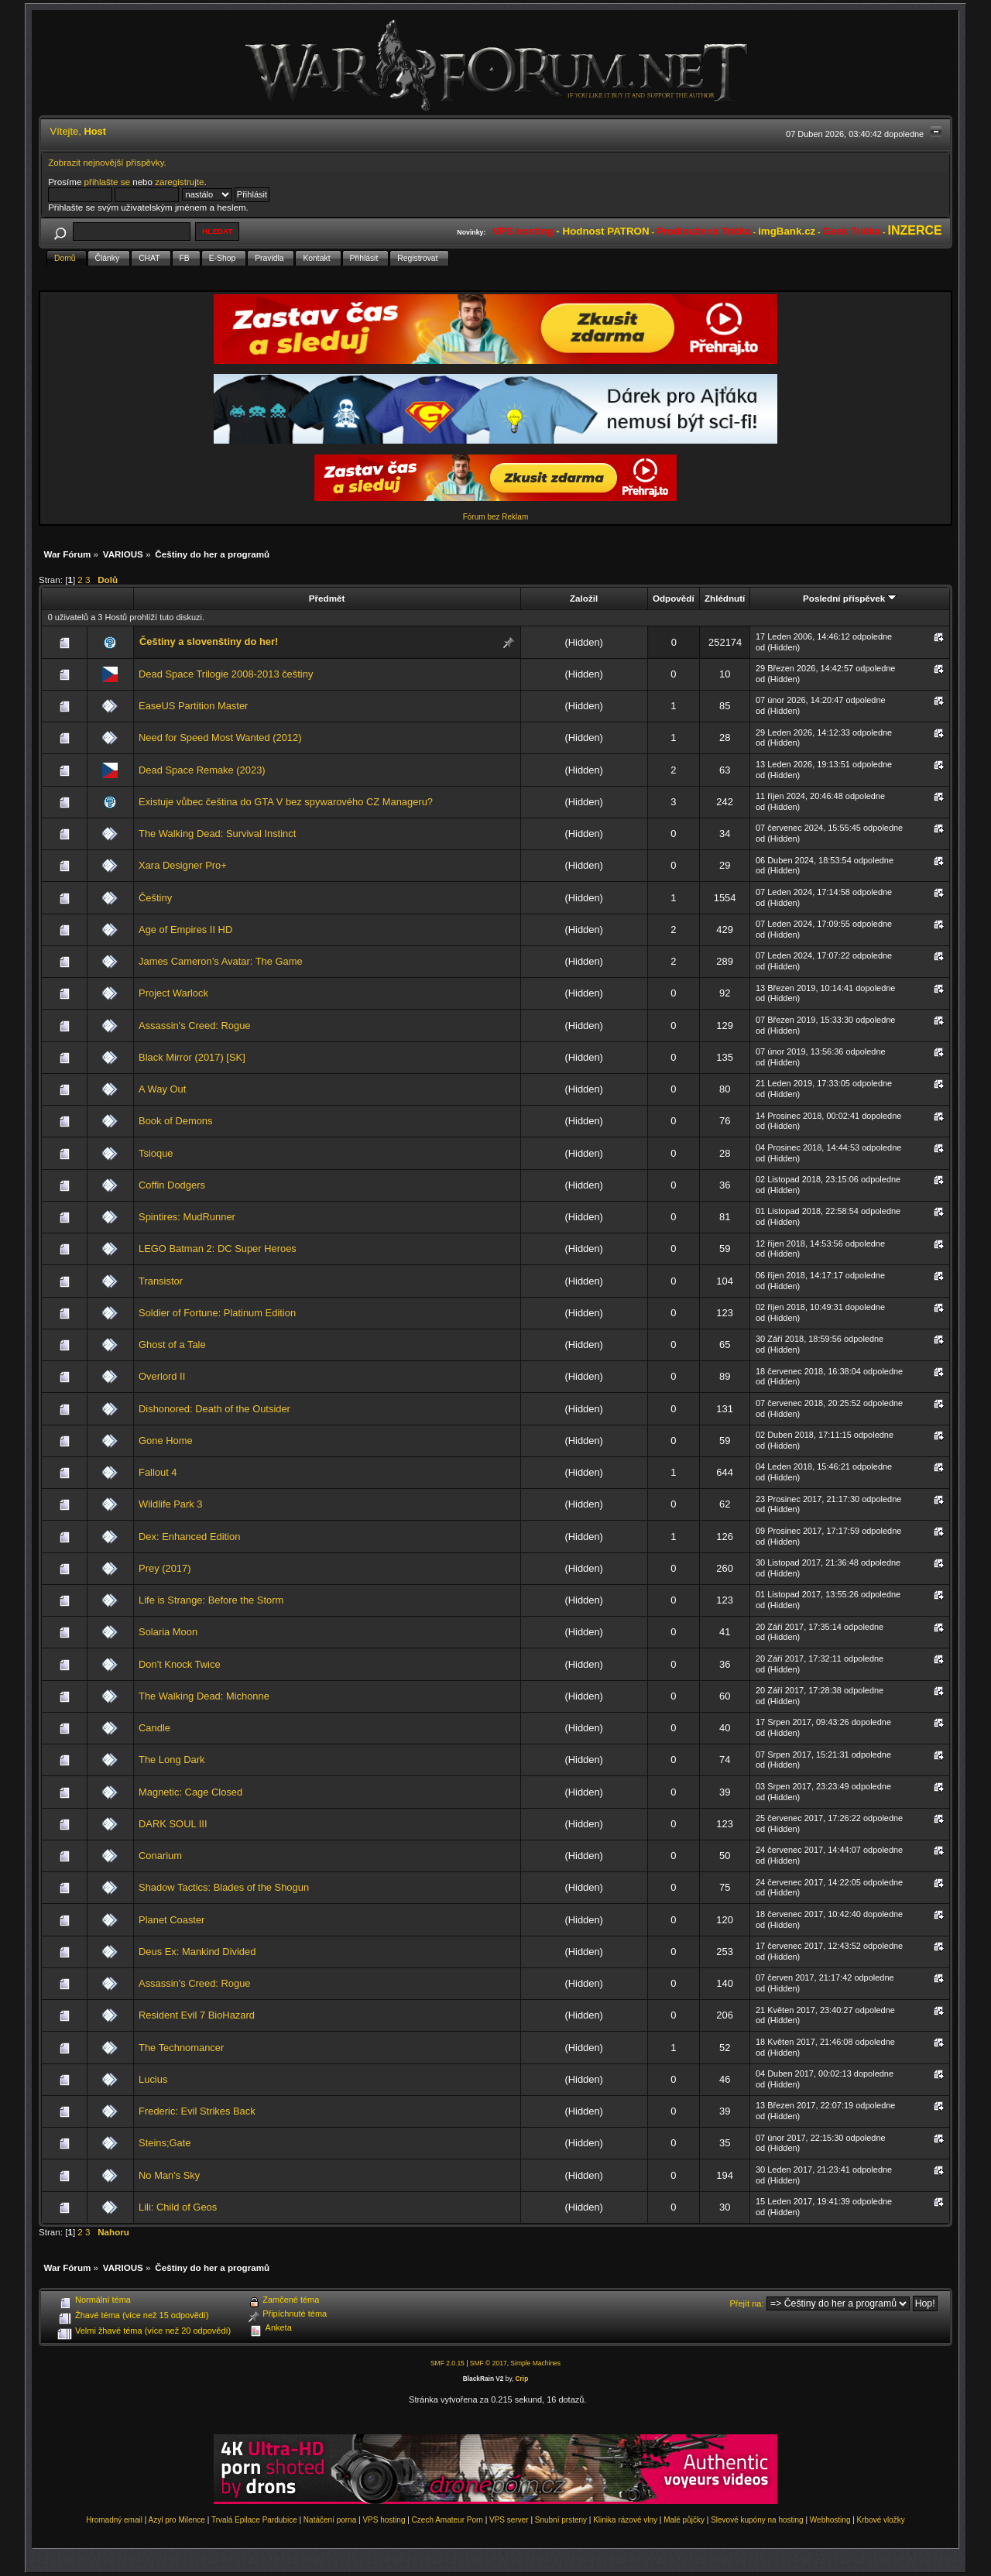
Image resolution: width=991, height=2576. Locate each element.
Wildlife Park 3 (170, 1504)
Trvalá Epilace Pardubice (254, 2520)
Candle (154, 1728)
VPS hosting (383, 2520)
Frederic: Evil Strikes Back (197, 2111)
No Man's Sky (169, 2175)
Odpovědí (673, 598)
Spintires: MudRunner (187, 1217)
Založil (584, 598)
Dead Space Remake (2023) (202, 770)
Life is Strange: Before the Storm (211, 1600)
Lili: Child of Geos (178, 2207)
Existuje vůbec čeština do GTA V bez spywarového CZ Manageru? (286, 802)
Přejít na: (747, 2303)
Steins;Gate (164, 2143)
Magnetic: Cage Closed (190, 1792)
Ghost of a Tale (172, 1344)
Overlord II (162, 1376)
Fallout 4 (158, 1472)
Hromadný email (114, 2520)
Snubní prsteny (561, 2520)
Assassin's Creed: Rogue (195, 1025)
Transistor (161, 1281)
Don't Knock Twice (180, 1664)
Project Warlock (173, 993)
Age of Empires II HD (185, 929)
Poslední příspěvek (850, 598)
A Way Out (162, 1089)
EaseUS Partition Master (193, 706)
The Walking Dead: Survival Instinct (217, 833)
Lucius (153, 2079)
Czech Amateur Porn (447, 2520)
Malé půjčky (684, 2520)
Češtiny (155, 898)
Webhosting (830, 2520)
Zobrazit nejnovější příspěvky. (107, 162)
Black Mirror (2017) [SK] (192, 1057)
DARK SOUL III (173, 1824)
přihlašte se (107, 182)
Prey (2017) (164, 1568)
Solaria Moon (168, 1632)
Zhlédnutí (725, 598)
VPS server (509, 2520)
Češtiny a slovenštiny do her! (208, 641)
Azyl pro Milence (177, 2520)
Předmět (327, 598)
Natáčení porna (329, 2520)
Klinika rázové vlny (625, 2520)
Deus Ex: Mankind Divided (197, 1951)
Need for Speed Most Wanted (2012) (220, 737)
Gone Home (166, 1440)
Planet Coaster (171, 1920)
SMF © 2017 (488, 2363)
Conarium (160, 1855)
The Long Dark (171, 1759)
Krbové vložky (881, 2520)
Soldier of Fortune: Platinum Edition (217, 1313)
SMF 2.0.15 (447, 2363)
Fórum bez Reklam (495, 517)
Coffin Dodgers (172, 1185)
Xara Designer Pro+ (183, 865)
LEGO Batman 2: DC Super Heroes (218, 1248)
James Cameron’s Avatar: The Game (221, 961)
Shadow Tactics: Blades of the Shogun (224, 1887)
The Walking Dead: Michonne (204, 1696)
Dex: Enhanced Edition (189, 1536)
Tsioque (156, 1153)
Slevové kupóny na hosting (757, 2520)
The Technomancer (181, 2047)
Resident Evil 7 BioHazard (197, 2015)
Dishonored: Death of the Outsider (214, 1409)
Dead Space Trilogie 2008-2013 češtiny (226, 674)
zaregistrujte (179, 182)
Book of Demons (175, 1121)
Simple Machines (535, 2363)
